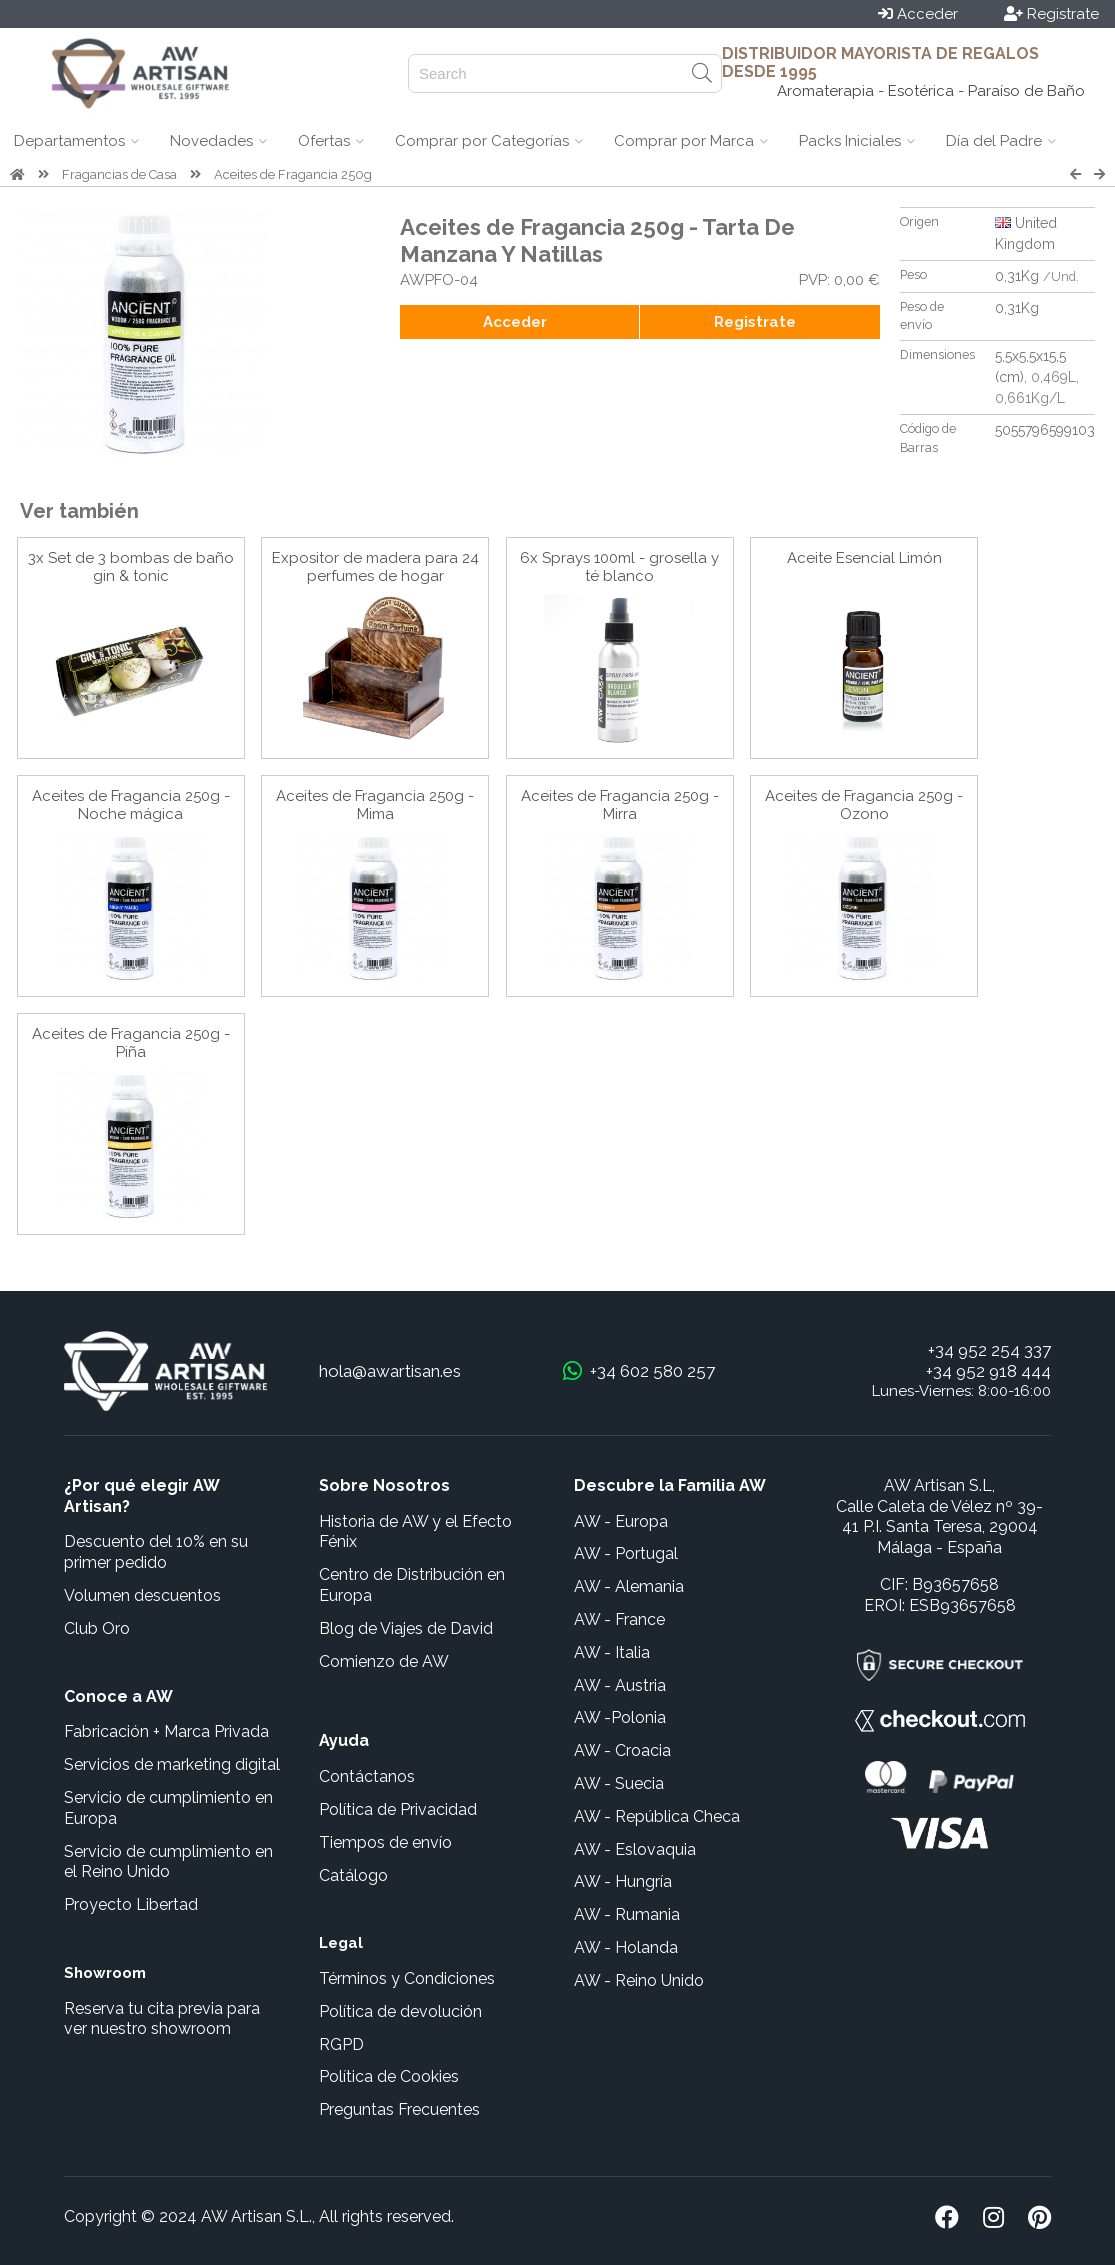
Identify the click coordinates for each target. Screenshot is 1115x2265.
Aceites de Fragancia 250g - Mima (375, 805)
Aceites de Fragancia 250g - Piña (131, 1043)
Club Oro (97, 1628)
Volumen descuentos (142, 1595)
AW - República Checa (657, 1816)
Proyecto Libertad (131, 1904)
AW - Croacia (622, 1750)
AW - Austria (620, 1685)
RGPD (341, 2044)
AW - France (619, 1619)
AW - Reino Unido (639, 1980)
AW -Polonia (620, 1717)
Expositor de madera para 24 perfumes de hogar (375, 567)
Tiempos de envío (385, 1842)
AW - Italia (612, 1652)
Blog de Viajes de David (406, 1628)
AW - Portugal (626, 1553)
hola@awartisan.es (390, 1371)
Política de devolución (400, 2011)
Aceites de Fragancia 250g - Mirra (620, 805)
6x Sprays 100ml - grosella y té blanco (619, 567)
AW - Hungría (623, 1881)
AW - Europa (621, 1521)
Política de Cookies (389, 2076)
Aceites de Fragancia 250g (293, 174)
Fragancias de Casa (119, 174)
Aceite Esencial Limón (864, 558)
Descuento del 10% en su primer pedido (156, 1552)
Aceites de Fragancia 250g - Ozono (864, 805)
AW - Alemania (629, 1586)
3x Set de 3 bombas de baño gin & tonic (131, 567)
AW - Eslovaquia (635, 1849)
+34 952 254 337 (989, 1350)
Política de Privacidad (398, 1809)
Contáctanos (367, 1776)
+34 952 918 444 (988, 1371)
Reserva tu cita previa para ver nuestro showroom (162, 2019)
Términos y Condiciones (407, 1978)
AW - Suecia (619, 1783)
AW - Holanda (626, 1947)
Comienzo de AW (384, 1661)
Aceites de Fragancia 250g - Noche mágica (131, 805)
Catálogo (353, 1875)
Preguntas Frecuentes (399, 2109)
